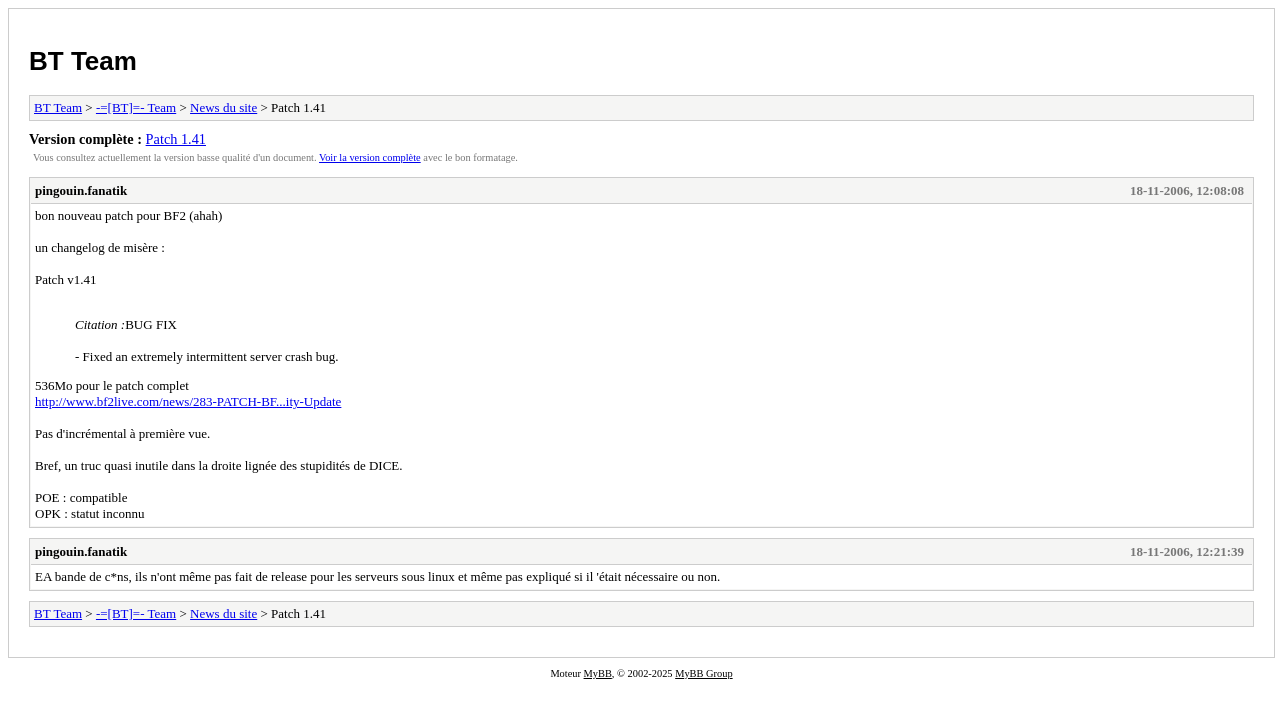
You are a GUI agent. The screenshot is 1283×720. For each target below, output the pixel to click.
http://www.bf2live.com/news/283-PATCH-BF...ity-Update (188, 401)
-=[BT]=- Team (136, 107)
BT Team (83, 61)
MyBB (598, 673)
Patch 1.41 (176, 139)
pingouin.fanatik (81, 190)
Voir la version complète (370, 157)
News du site (223, 107)
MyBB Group (703, 673)
